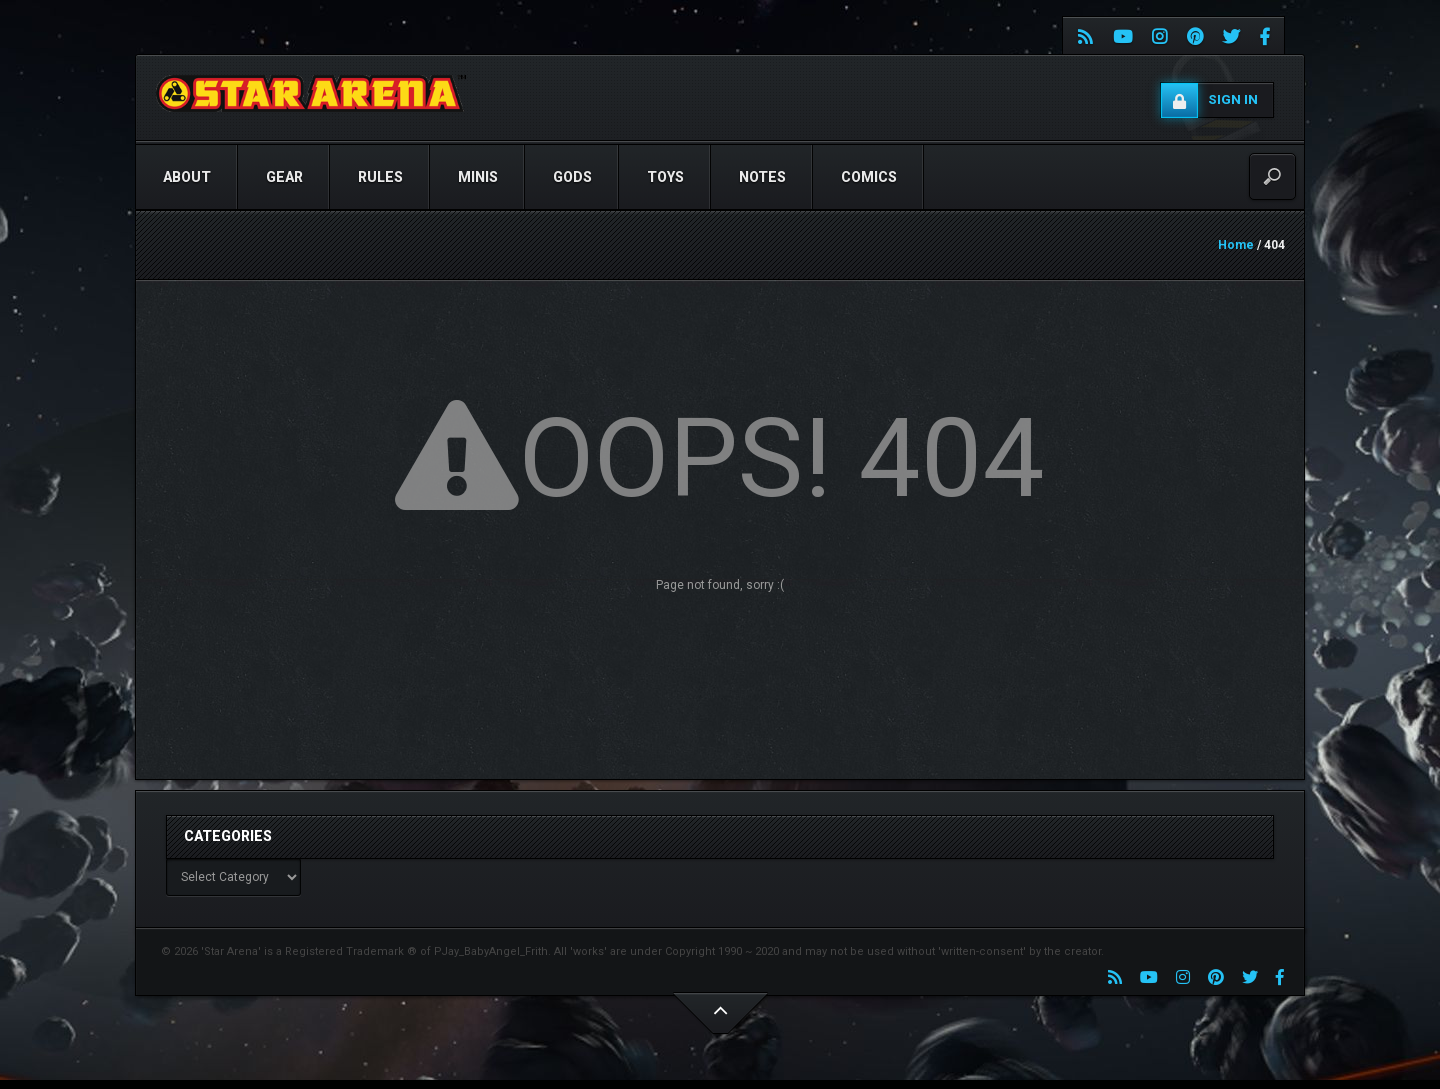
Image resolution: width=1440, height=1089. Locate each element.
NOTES (762, 177)
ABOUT (187, 177)
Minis (478, 177)
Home (1236, 245)
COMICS (869, 177)
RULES (380, 177)
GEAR (284, 177)
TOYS (665, 177)
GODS (572, 177)
